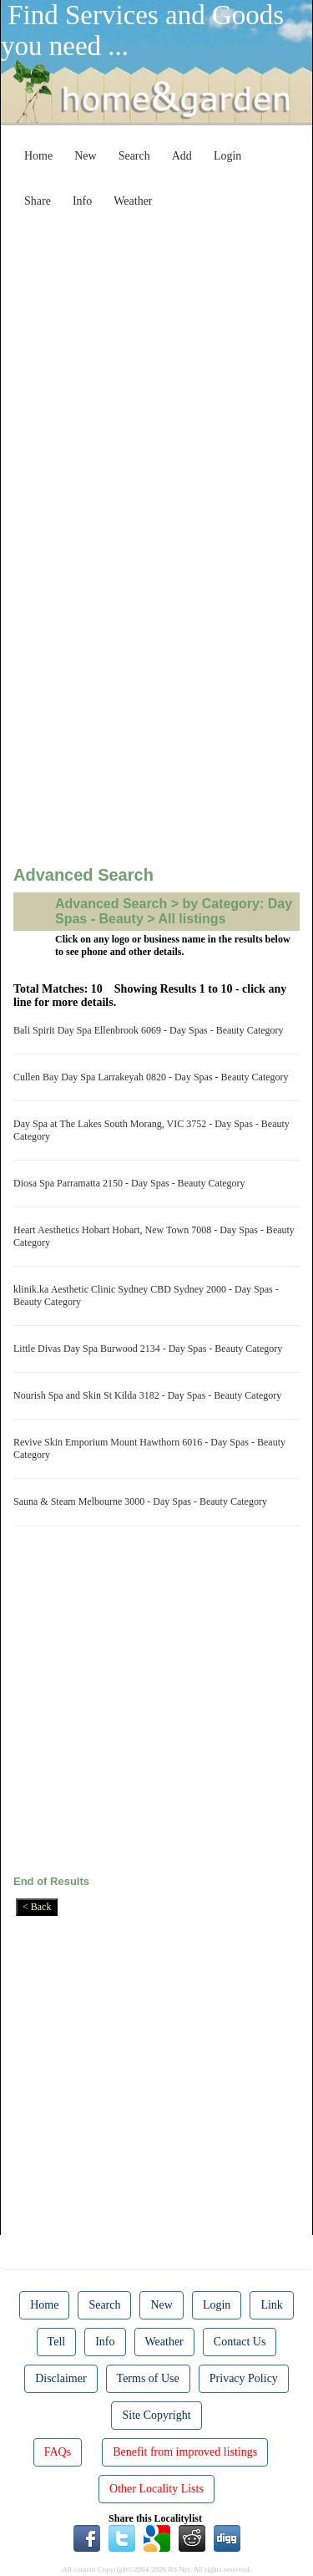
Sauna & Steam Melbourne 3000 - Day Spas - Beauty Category (142, 1501)
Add (182, 156)
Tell (57, 2341)
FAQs (57, 2452)
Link (271, 2305)
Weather (133, 201)
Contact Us (240, 2341)
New (85, 156)
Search (134, 156)
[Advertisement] (156, 372)
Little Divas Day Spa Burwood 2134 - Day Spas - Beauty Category (150, 1348)
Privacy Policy (244, 2378)
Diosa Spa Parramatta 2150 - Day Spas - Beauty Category (131, 1183)
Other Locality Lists (156, 2488)
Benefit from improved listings (185, 2452)
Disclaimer (60, 2378)
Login (227, 156)
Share (37, 201)
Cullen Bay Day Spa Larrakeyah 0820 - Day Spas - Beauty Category (153, 1077)
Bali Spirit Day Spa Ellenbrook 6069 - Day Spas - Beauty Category (151, 1030)
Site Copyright (156, 2415)
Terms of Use (148, 2378)
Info (82, 201)
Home (38, 156)
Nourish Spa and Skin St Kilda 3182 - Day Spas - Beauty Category (149, 1395)
